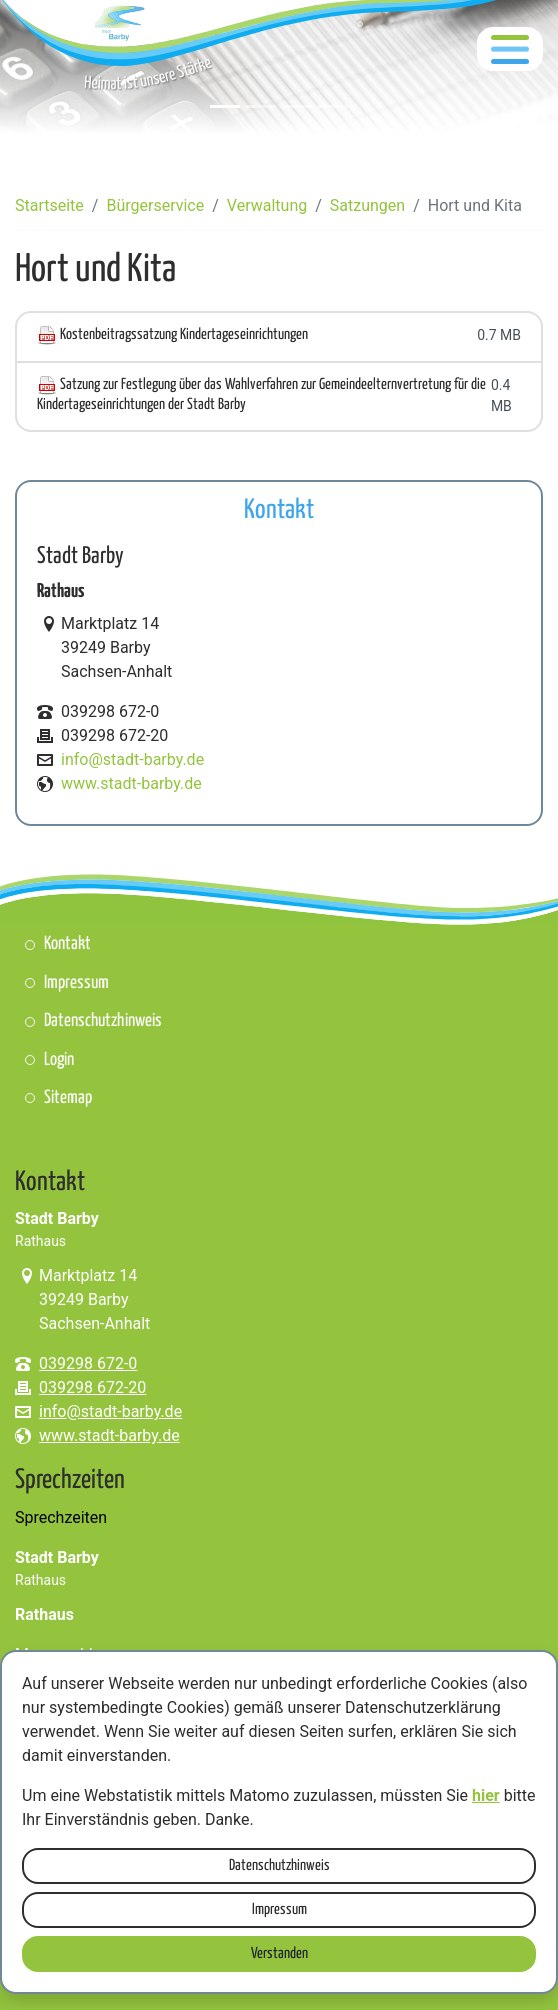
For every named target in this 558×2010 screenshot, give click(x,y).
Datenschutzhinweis (279, 1865)
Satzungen (367, 205)
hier (486, 1795)
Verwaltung (267, 205)
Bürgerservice (155, 205)
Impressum (279, 1909)
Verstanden (279, 1953)
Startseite (49, 205)
